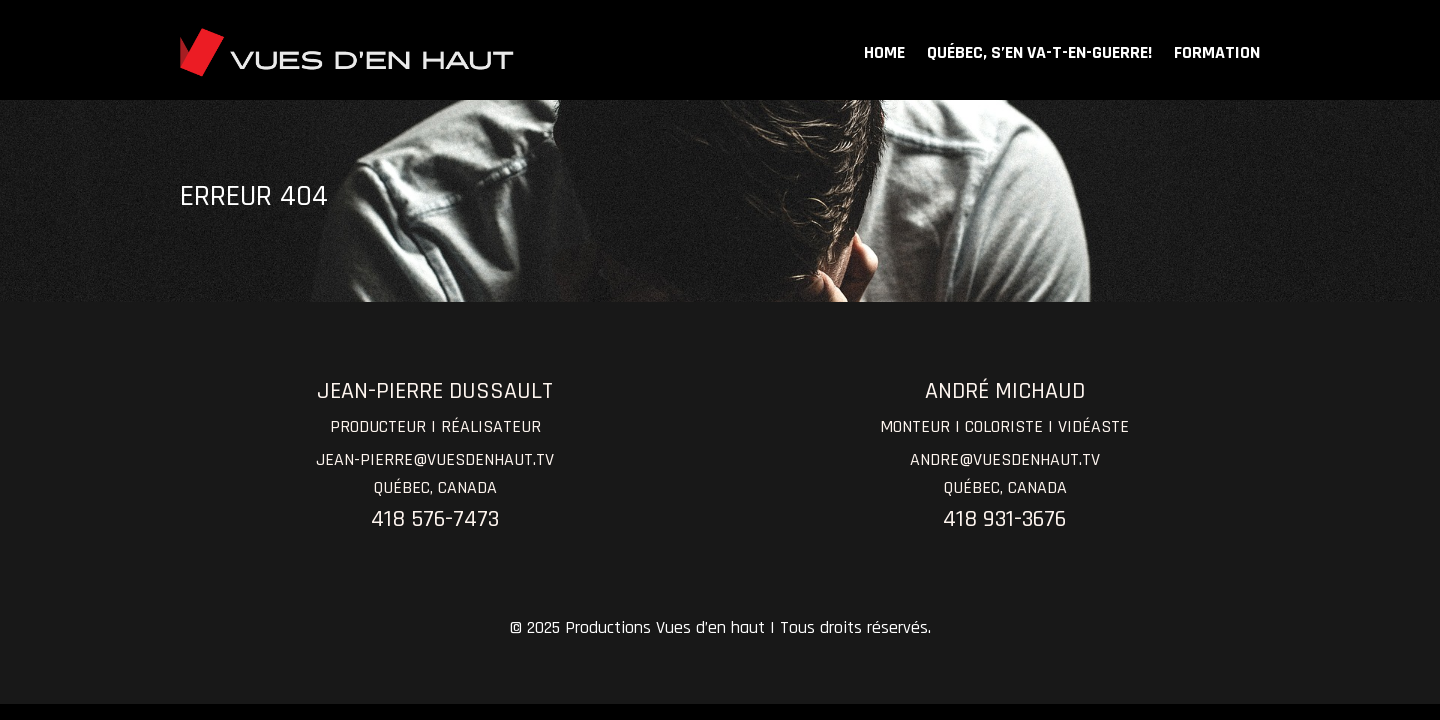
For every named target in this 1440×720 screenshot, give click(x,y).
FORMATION (1217, 52)
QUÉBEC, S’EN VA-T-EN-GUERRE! (1039, 52)
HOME (884, 52)
